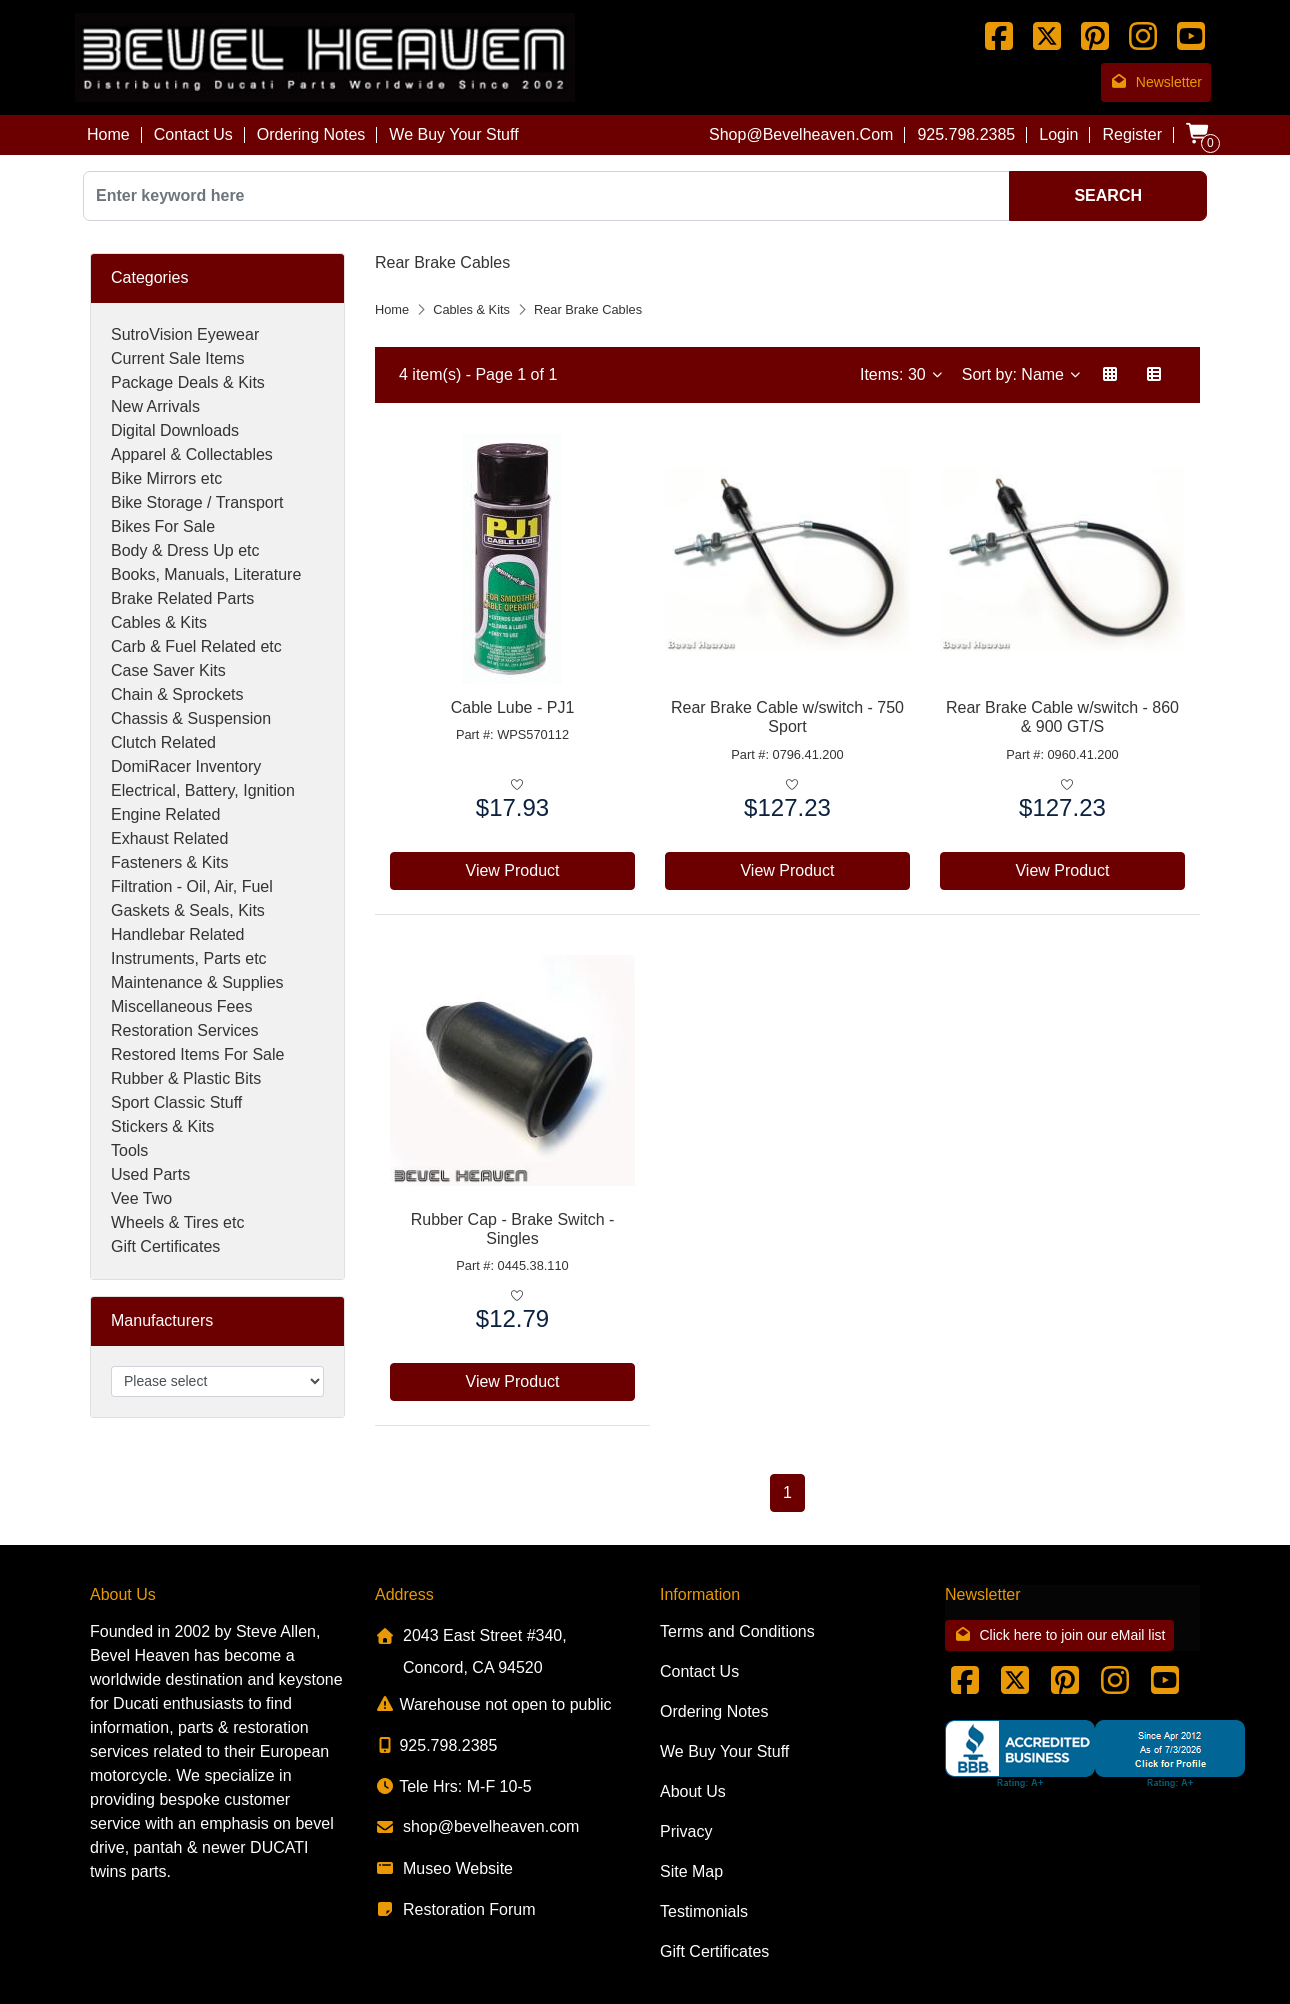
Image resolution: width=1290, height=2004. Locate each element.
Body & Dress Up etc (185, 550)
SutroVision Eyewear (185, 334)
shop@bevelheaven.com (801, 134)
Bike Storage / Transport (197, 502)
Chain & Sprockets (177, 694)
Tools (129, 1150)
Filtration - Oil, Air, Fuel (192, 886)
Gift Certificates (165, 1246)
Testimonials (704, 1911)
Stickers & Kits (162, 1126)
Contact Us (193, 134)
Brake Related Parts (182, 598)
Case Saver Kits (168, 670)
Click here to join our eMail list (1059, 1635)
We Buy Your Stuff (453, 134)
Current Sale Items (177, 358)
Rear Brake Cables (588, 309)
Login (1058, 134)
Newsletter (1156, 82)
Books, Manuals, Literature (206, 574)
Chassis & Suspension (191, 718)
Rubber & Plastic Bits (186, 1078)
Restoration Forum (455, 1909)
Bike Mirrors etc (166, 478)
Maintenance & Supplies (197, 982)
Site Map (691, 1871)
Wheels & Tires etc (177, 1222)
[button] (1110, 375)
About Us (693, 1791)
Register (1132, 134)
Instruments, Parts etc (189, 958)
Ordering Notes (311, 134)
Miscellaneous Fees (181, 1006)
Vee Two (141, 1198)
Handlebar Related (177, 934)
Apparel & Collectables (192, 454)
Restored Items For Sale (197, 1054)
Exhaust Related (169, 838)
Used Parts (150, 1174)
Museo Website (444, 1868)
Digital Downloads (175, 430)
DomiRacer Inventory (186, 766)
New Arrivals (155, 406)
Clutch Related (163, 742)
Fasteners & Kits (169, 862)
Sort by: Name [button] (1015, 374)
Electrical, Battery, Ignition (203, 790)
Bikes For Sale (163, 526)
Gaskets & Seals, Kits (188, 910)
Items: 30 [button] (895, 374)
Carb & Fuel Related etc (196, 646)
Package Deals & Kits (188, 382)
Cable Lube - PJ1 (513, 707)
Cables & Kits (159, 622)
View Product (513, 870)
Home (108, 134)
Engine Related (165, 814)
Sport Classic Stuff (176, 1102)
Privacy (686, 1831)
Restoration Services (185, 1030)
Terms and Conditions (737, 1631)
